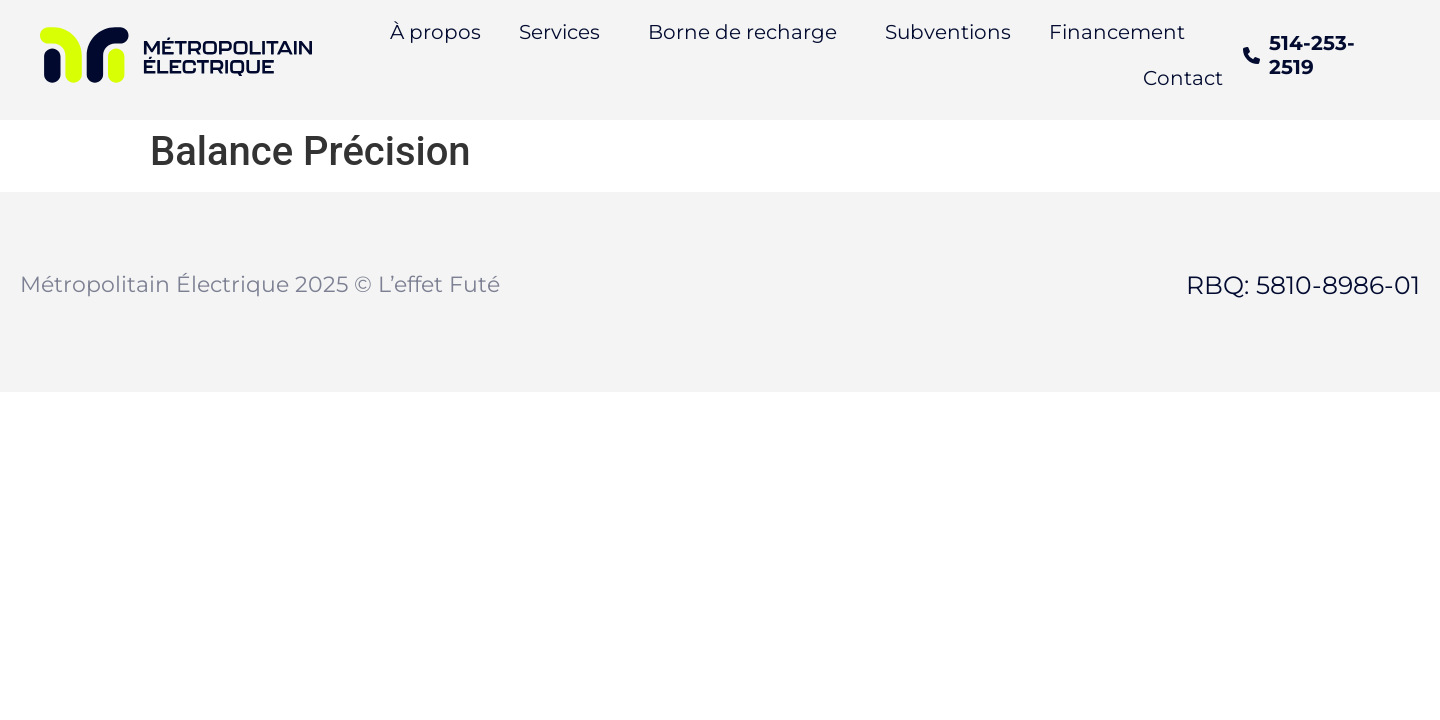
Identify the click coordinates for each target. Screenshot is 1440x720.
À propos (435, 32)
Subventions (948, 32)
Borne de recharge (742, 32)
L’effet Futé (439, 284)
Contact (1183, 78)
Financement (1117, 32)
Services (559, 32)
